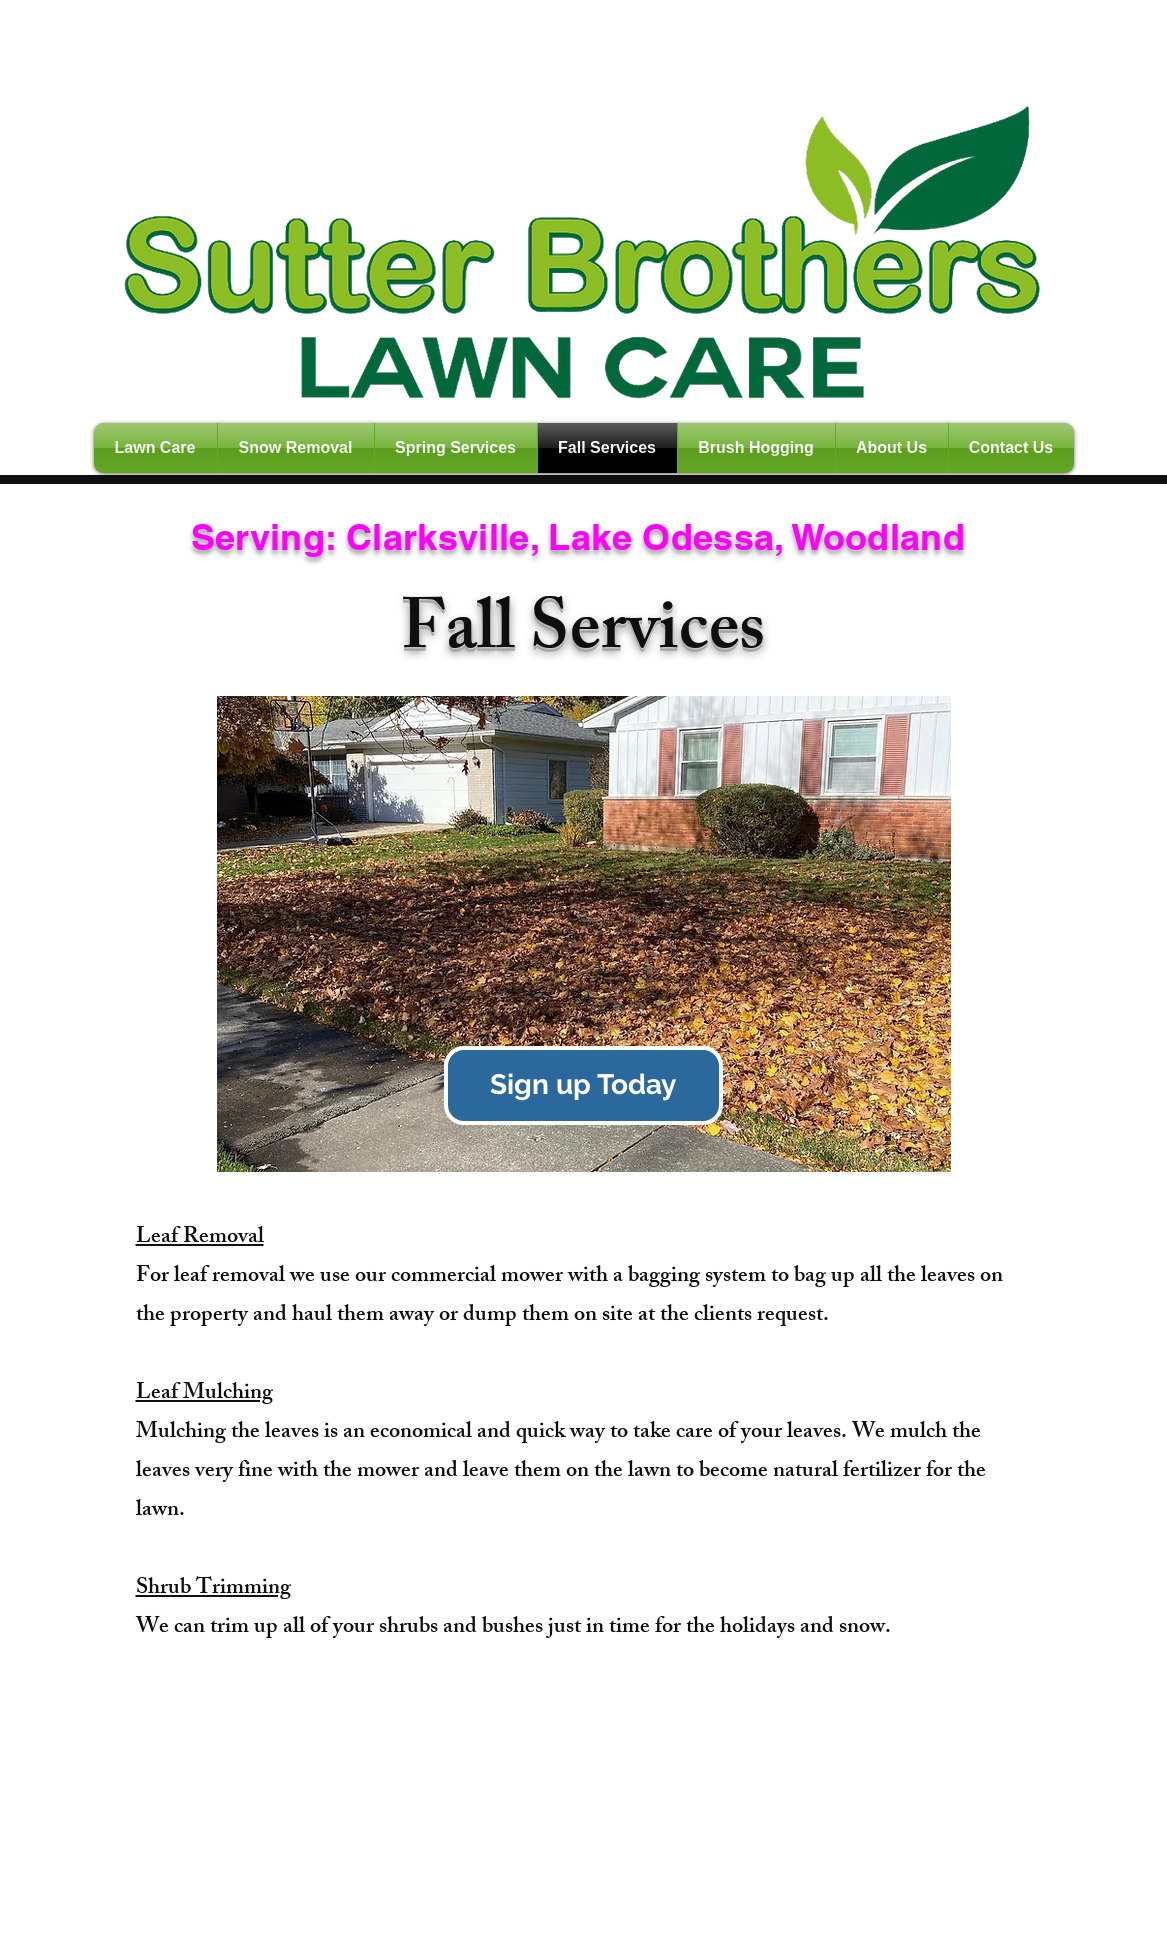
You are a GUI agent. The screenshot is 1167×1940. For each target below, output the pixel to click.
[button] (584, 934)
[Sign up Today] (583, 1085)
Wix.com (445, 1931)
